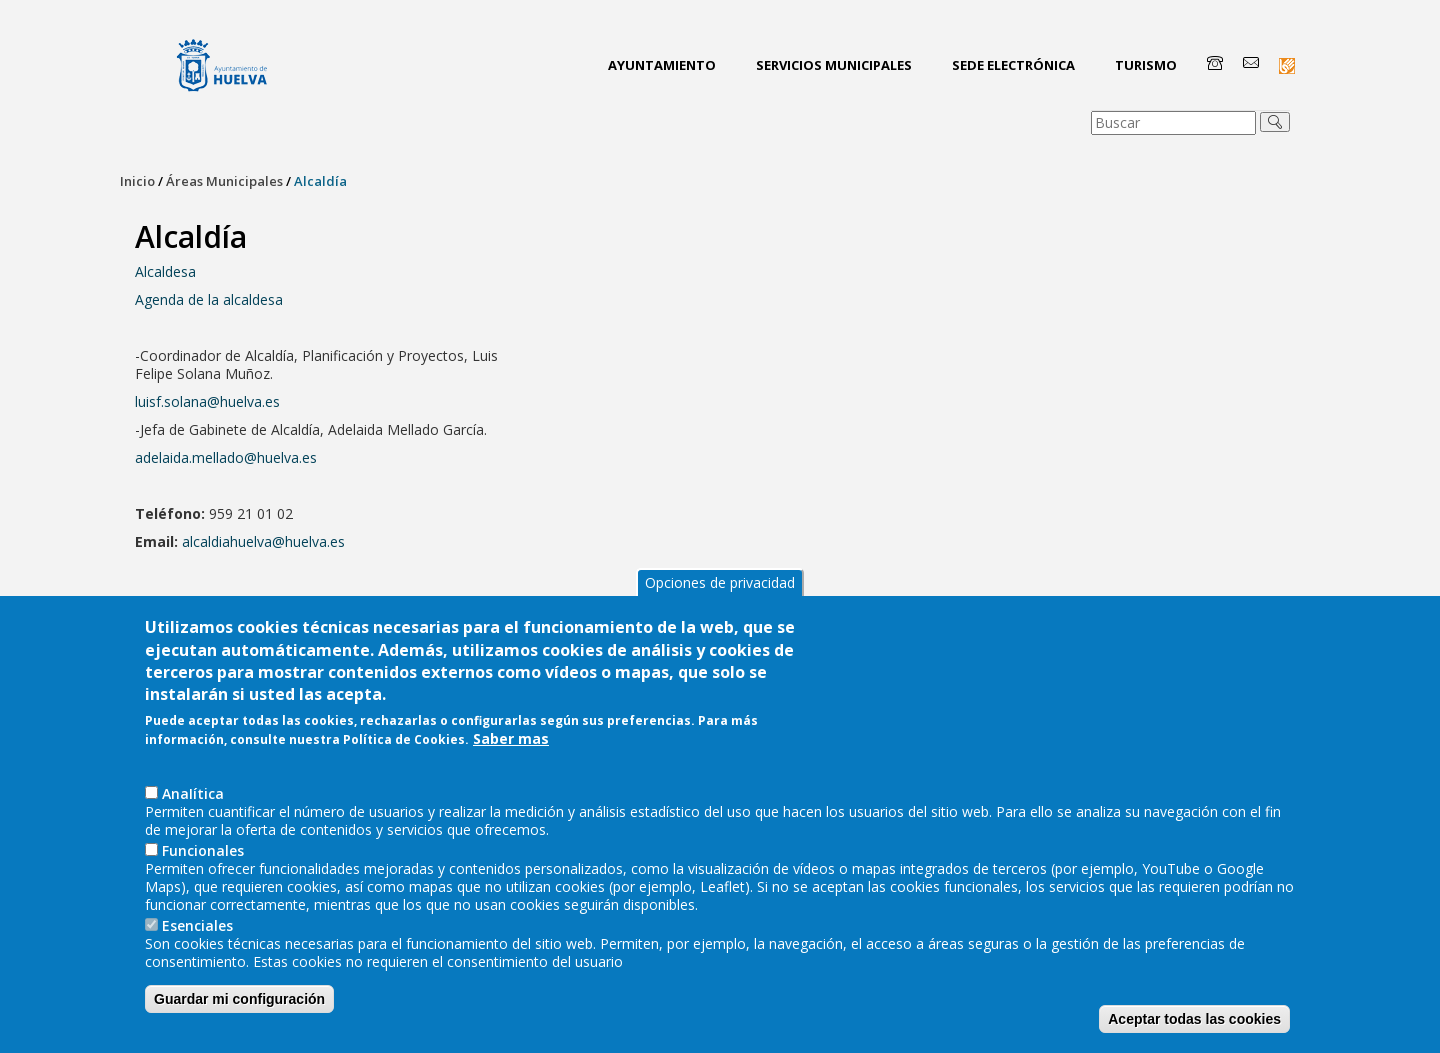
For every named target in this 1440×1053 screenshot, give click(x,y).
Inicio (137, 181)
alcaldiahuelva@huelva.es (263, 541)
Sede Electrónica (1013, 65)
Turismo (1146, 65)
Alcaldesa (165, 271)
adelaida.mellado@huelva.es (226, 457)
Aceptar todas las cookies (1194, 1033)
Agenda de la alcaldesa (209, 299)
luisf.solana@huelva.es (207, 401)
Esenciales (197, 939)
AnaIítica (193, 807)
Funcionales (203, 864)
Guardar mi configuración (239, 1013)
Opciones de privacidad (720, 596)
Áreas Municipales (224, 181)
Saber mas (511, 753)
